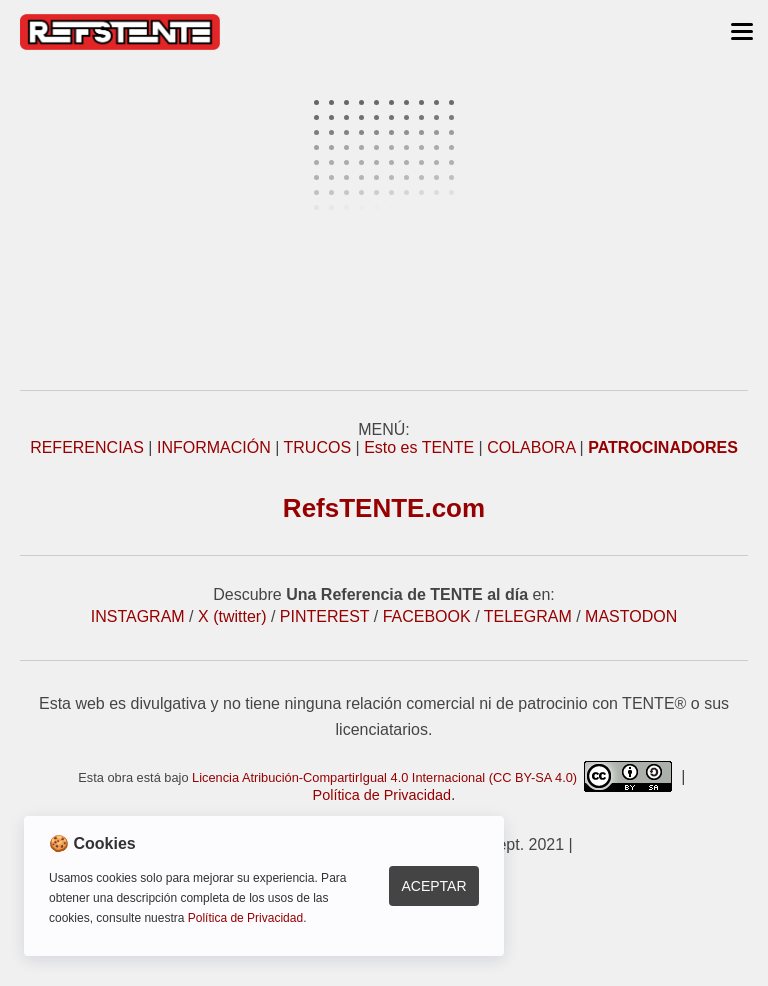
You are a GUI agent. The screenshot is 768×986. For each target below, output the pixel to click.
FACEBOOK (427, 616)
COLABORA (531, 447)
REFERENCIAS (87, 447)
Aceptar (433, 886)
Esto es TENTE (419, 447)
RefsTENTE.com (384, 508)
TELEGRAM (528, 616)
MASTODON (631, 616)
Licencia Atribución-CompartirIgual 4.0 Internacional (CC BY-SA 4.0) (432, 777)
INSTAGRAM (138, 616)
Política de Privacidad (382, 795)
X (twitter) (232, 616)
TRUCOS (318, 447)
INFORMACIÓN (214, 447)
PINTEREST (325, 616)
